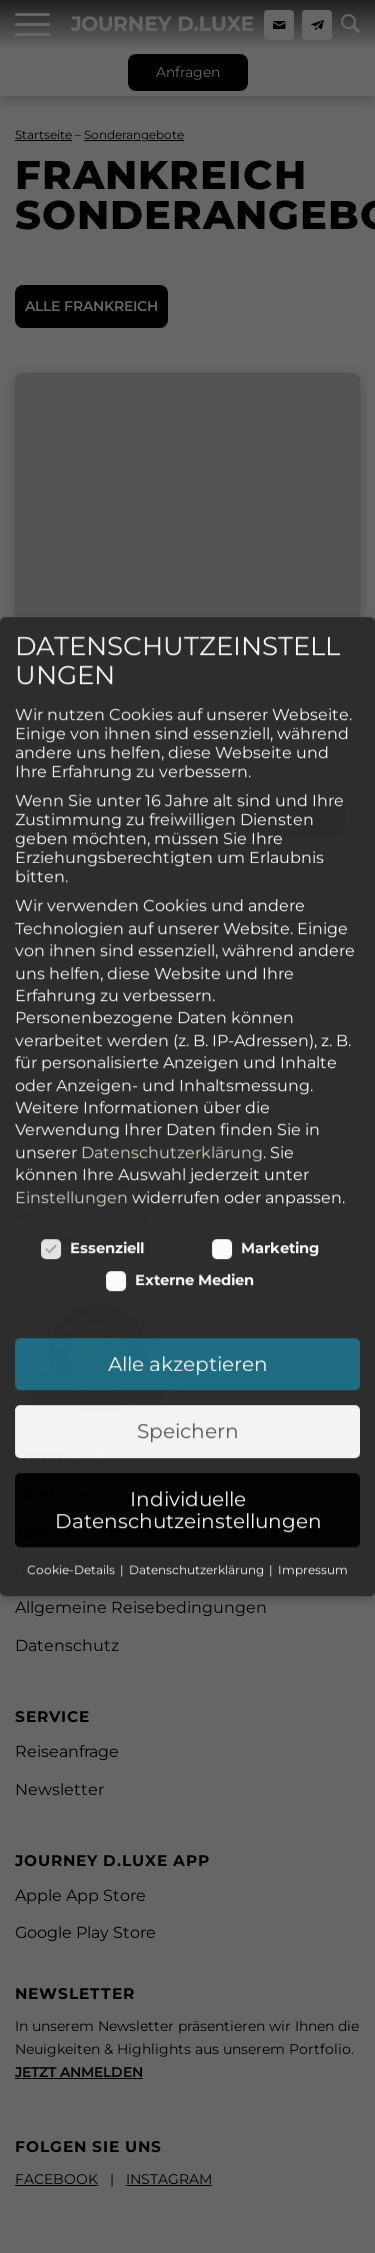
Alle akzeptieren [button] (188, 1221)
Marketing (265, 1105)
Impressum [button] (313, 1426)
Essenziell (92, 1105)
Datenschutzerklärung (172, 1009)
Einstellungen (71, 1053)
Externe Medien (180, 1137)
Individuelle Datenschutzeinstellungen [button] (188, 1367)
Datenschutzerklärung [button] (198, 1426)
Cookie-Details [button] (72, 1426)
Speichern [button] (188, 1288)
